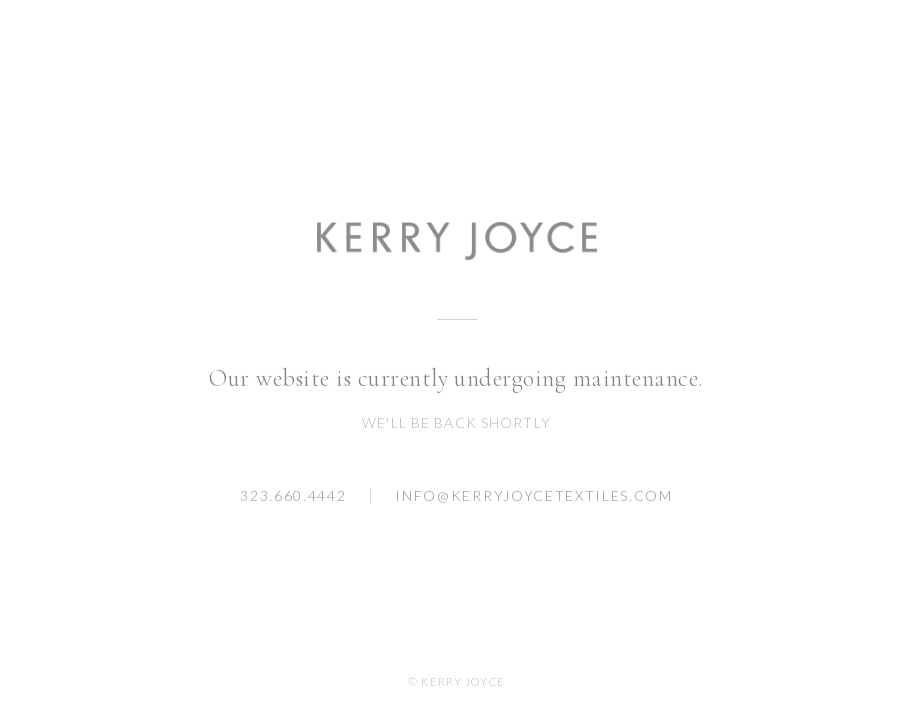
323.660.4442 (293, 495)
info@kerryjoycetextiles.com (533, 495)
